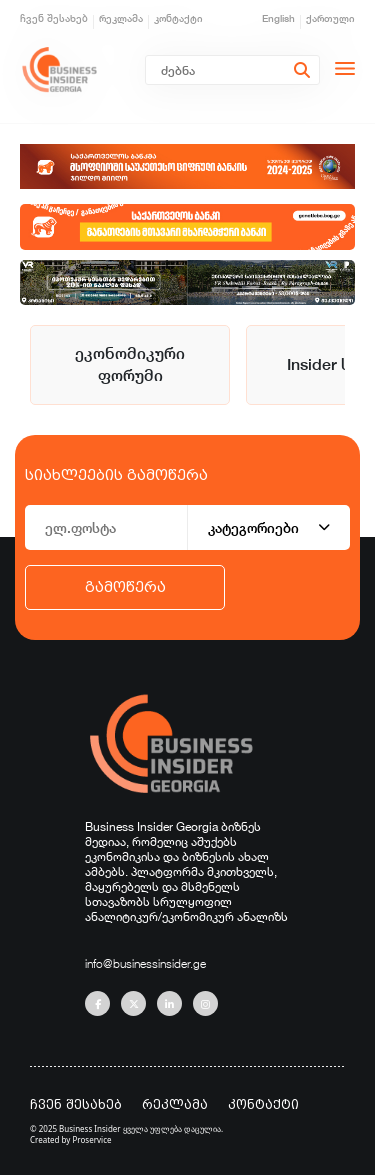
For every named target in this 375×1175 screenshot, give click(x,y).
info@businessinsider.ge (145, 963)
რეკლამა (121, 18)
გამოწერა (125, 587)
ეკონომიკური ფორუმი (130, 364)
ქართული (330, 18)
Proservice (92, 1139)
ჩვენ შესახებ (54, 18)
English (278, 18)
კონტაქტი (178, 18)
